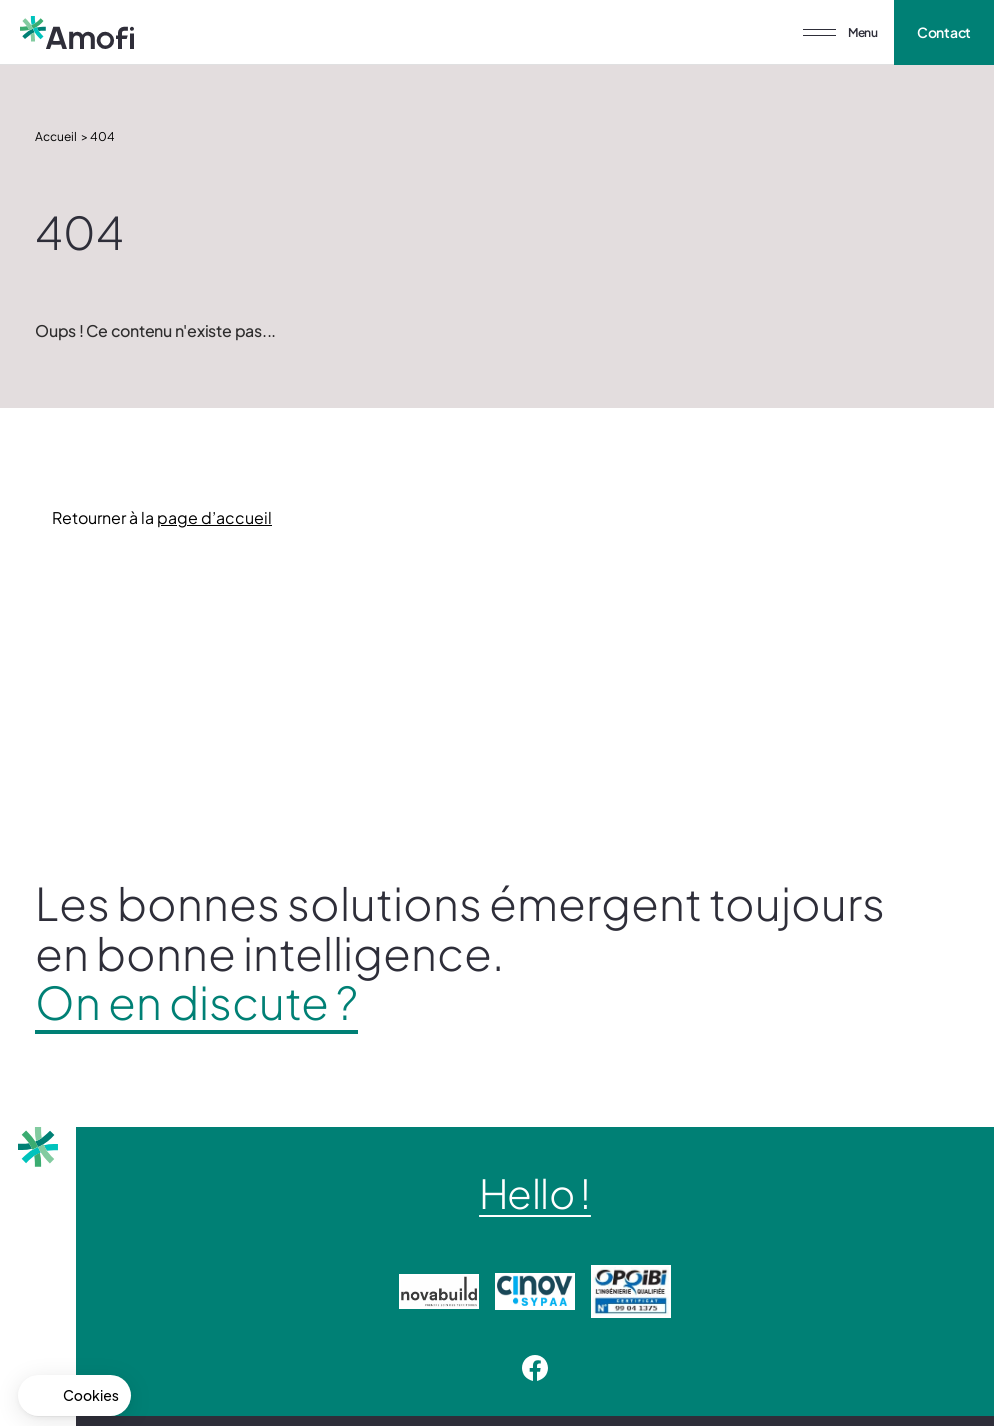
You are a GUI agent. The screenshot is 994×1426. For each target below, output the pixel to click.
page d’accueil (214, 517)
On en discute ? (196, 1002)
